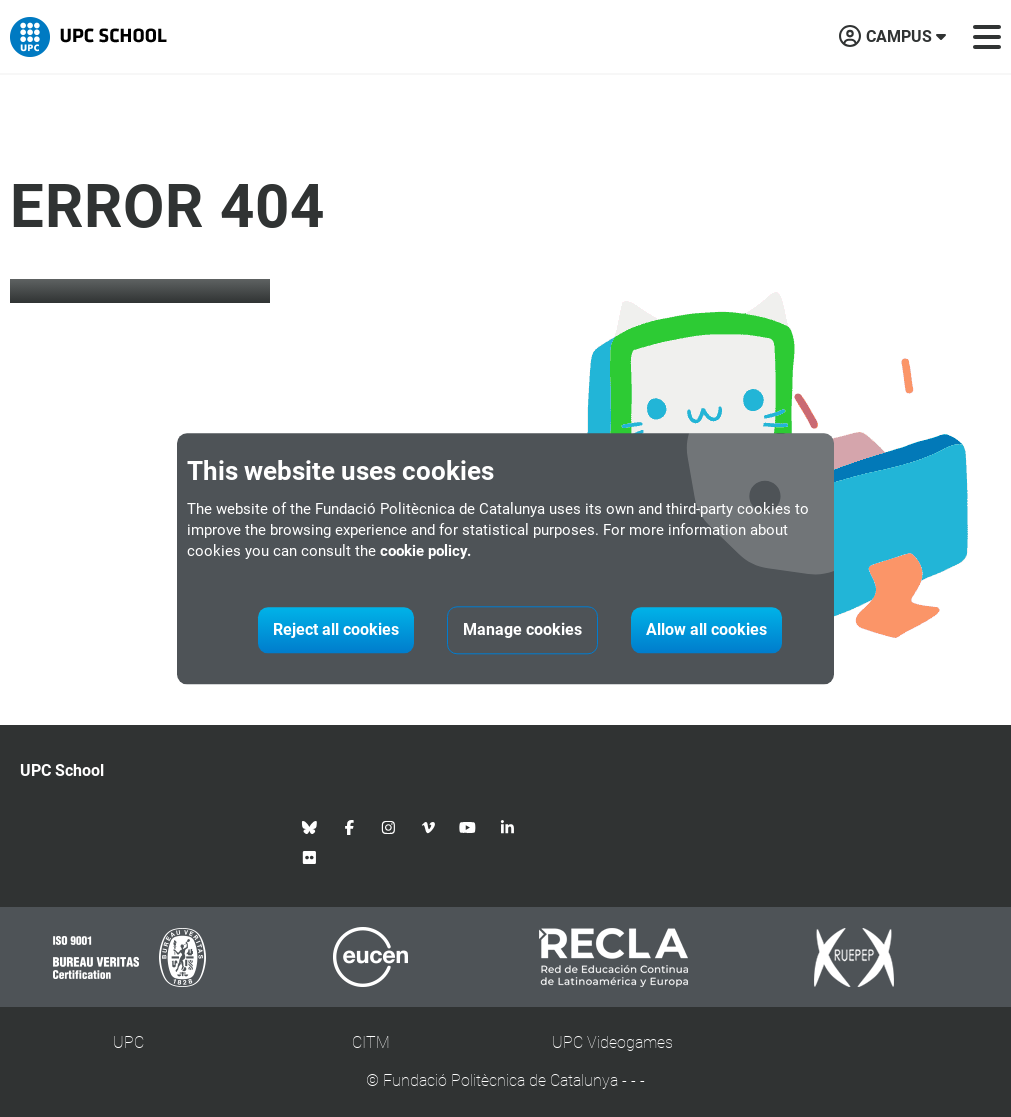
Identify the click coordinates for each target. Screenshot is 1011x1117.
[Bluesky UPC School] (310, 827)
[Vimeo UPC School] (429, 827)
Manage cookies (522, 629)
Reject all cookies (336, 629)
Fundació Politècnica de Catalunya (500, 1080)
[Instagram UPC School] (389, 827)
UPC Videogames (612, 1042)
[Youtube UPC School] (468, 827)
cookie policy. (425, 551)
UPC (128, 1042)
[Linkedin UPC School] (508, 827)
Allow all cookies (706, 629)
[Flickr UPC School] (310, 857)
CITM (371, 1042)
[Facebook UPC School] (350, 827)
